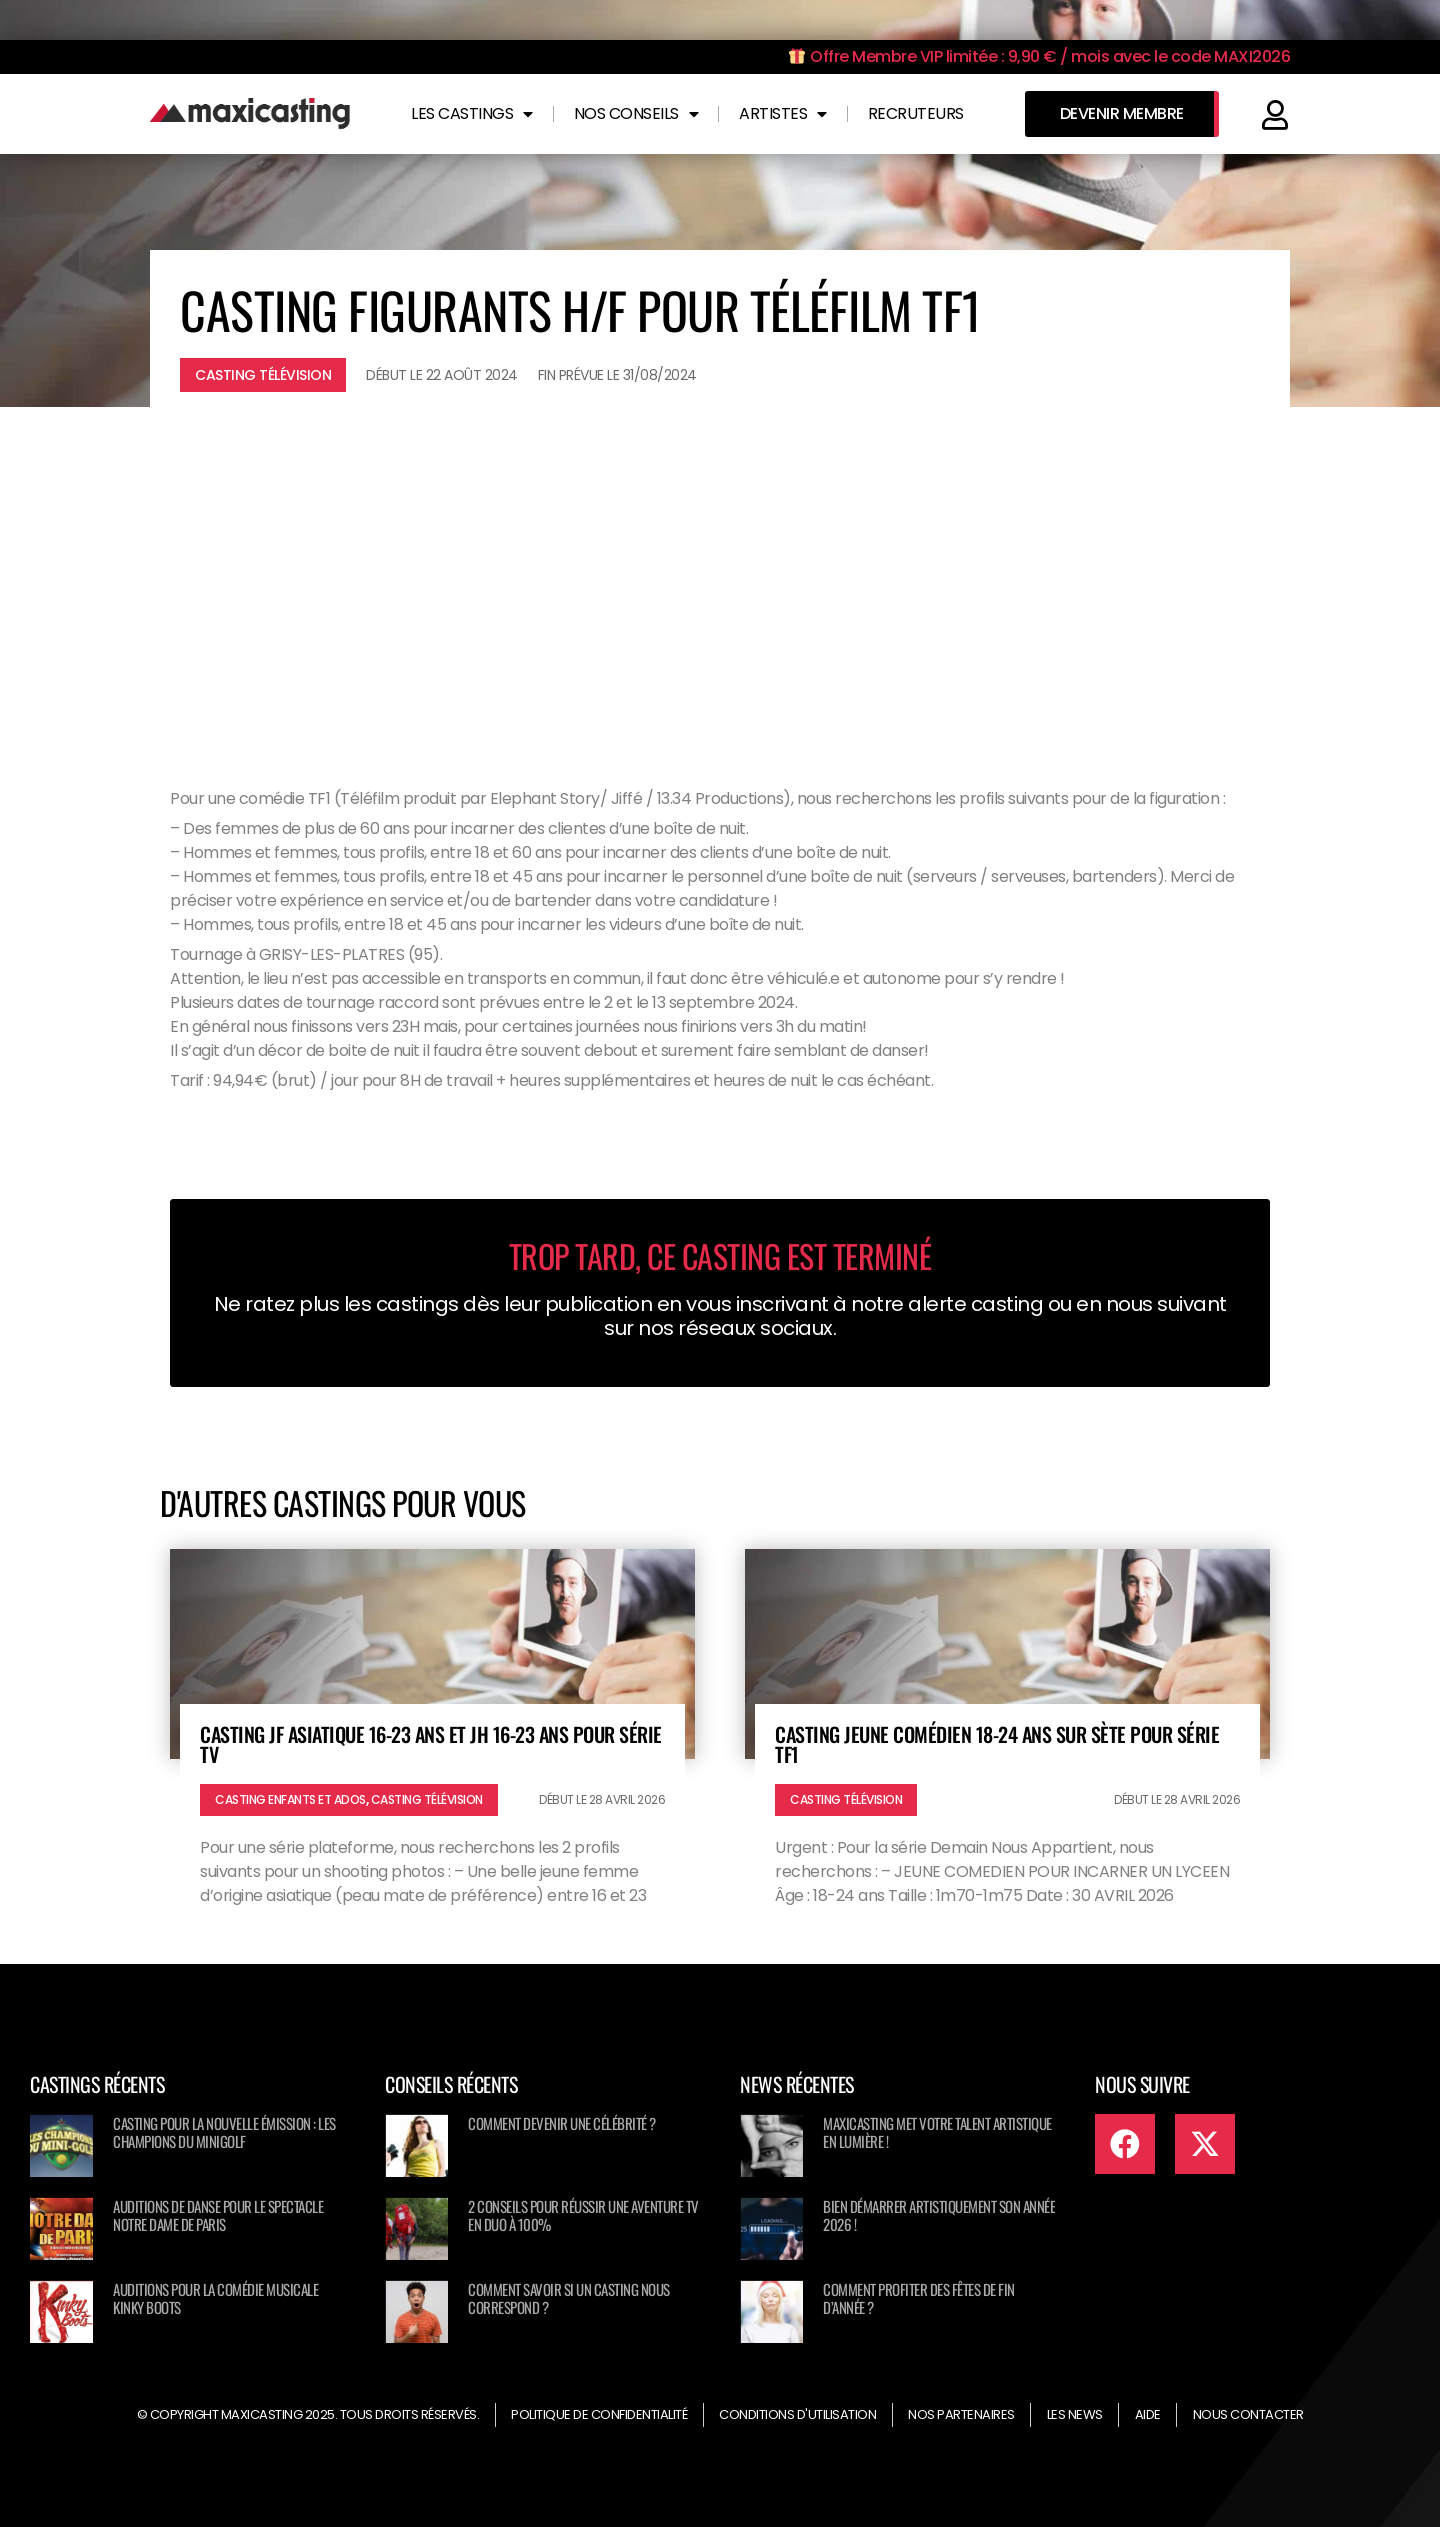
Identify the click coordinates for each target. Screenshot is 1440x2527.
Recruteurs (916, 113)
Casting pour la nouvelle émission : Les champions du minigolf (224, 2132)
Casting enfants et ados (290, 1799)
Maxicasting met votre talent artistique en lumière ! (937, 2132)
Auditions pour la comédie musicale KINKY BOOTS (215, 2298)
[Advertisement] (720, 577)
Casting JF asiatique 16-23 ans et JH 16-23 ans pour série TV (431, 1744)
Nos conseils (636, 114)
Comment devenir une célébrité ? (562, 2123)
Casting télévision (263, 375)
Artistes (783, 114)
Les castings (472, 114)
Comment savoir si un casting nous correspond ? (569, 2298)
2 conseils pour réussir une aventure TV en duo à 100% (583, 2215)
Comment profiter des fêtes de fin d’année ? (919, 2298)
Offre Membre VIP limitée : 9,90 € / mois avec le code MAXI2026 (1039, 56)
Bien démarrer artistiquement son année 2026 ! (939, 2215)
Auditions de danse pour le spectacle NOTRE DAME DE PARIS (218, 2215)
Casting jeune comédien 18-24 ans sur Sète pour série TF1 (997, 1744)
